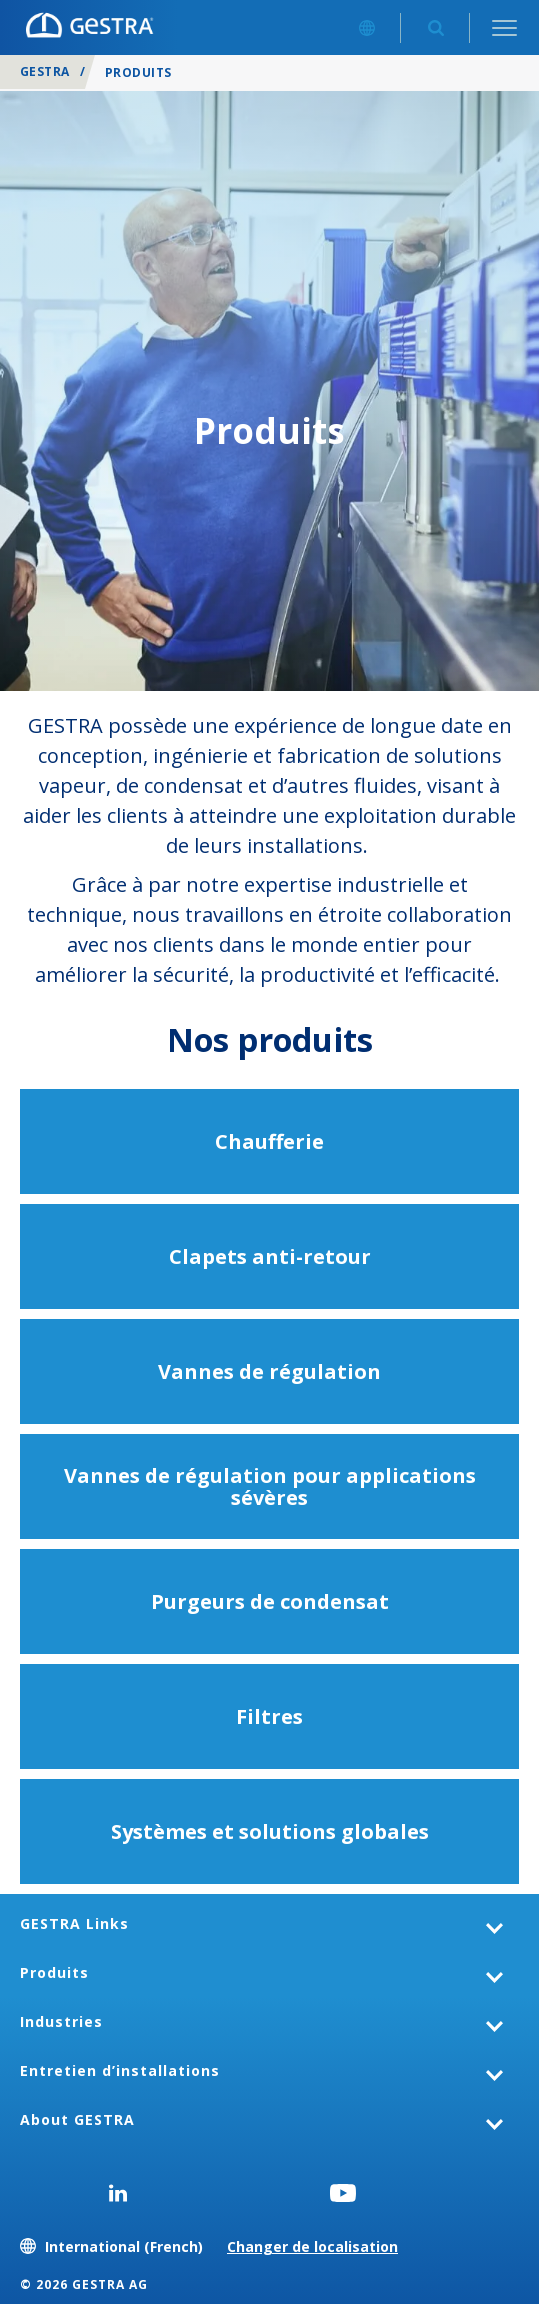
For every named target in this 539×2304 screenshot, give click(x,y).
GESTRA (45, 71)
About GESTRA (77, 2119)
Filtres (269, 1716)
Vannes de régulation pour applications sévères (270, 1486)
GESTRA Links (74, 1923)
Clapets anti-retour (270, 1256)
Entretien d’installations (120, 2070)
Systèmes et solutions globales (270, 1831)
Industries (61, 2021)
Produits (54, 1972)
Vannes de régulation (269, 1371)
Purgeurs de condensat (270, 1601)
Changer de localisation (312, 2246)
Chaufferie (269, 1141)
